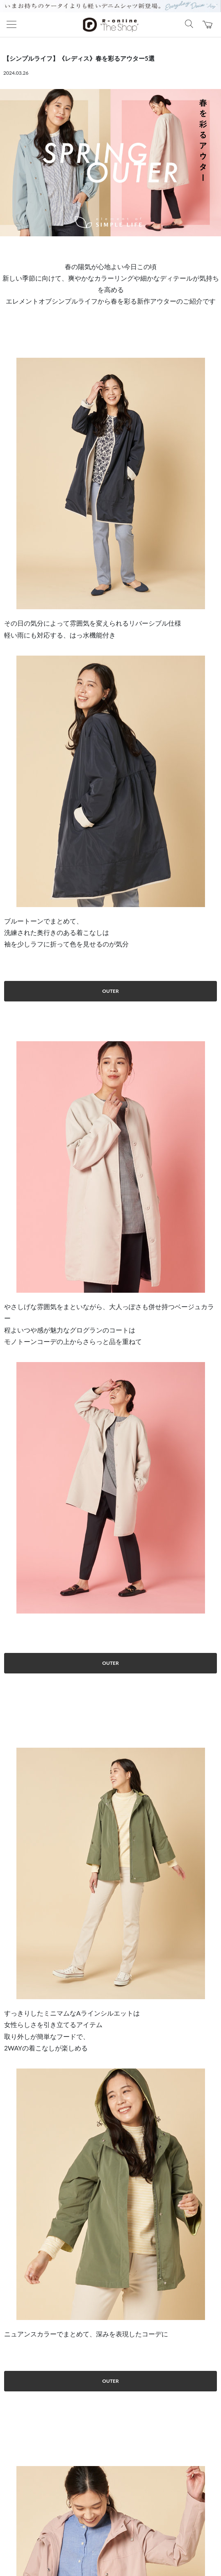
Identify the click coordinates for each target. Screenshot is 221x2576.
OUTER (110, 991)
